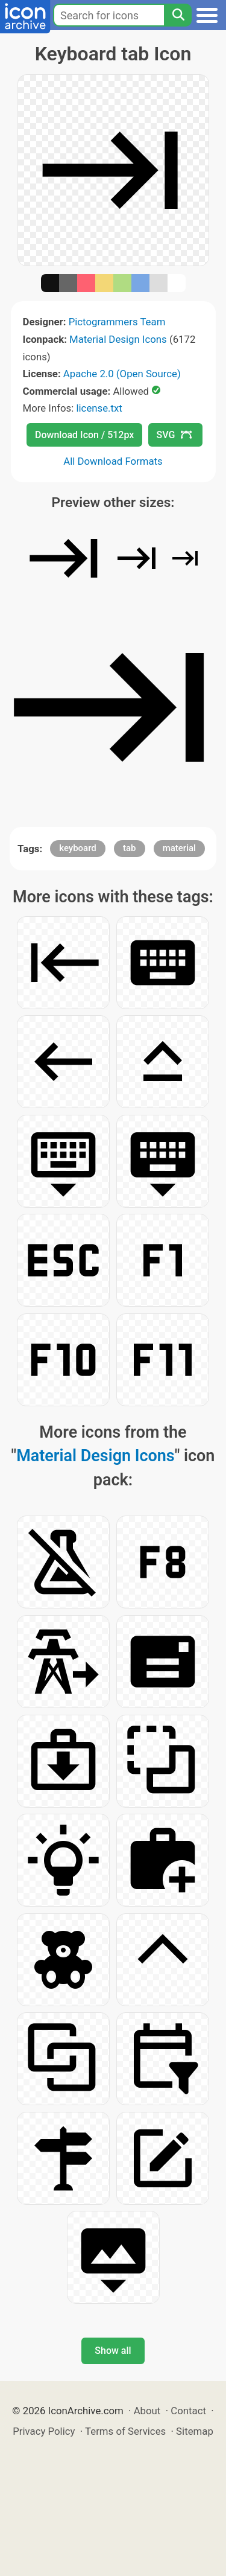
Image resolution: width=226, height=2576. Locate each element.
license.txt (99, 408)
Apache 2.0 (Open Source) (122, 374)
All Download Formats (113, 461)
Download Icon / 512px (84, 435)
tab (129, 848)
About (147, 2411)
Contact (188, 2411)
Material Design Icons (118, 339)
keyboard (77, 848)
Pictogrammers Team (117, 322)
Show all (113, 2350)
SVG (174, 435)
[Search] (178, 15)
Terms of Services (125, 2431)
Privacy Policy (44, 2431)
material (179, 848)
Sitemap (194, 2431)
